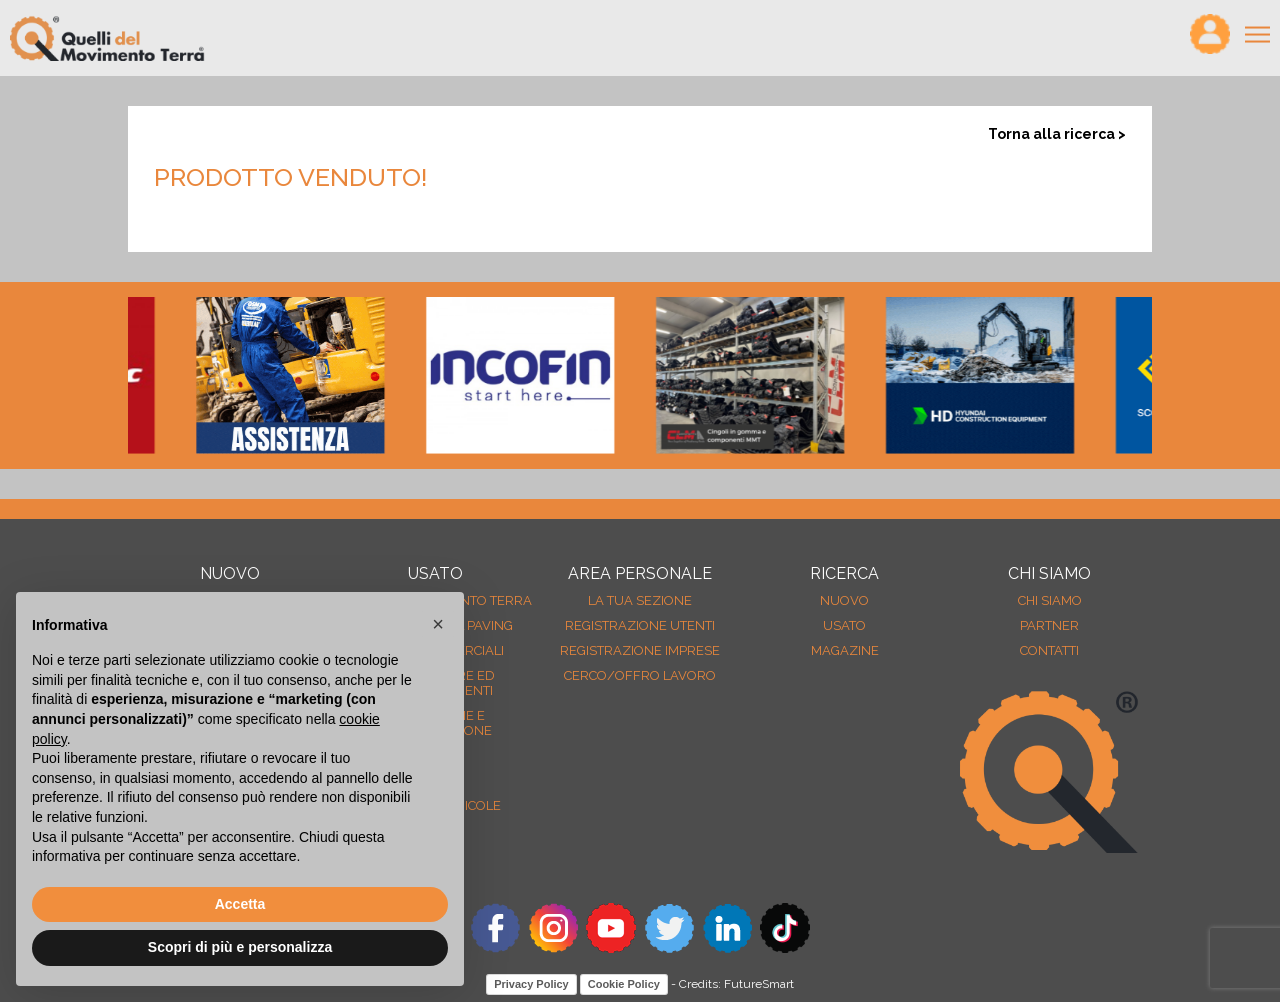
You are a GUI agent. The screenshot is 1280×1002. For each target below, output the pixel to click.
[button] (438, 624)
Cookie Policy (624, 984)
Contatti (1049, 650)
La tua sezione (640, 600)
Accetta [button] (240, 904)
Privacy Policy (531, 984)
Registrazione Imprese (640, 650)
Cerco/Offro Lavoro (640, 675)
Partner (1049, 625)
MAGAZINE (845, 650)
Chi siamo (1050, 600)
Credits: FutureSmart (736, 984)
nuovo (844, 600)
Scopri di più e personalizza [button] (240, 947)
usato (844, 625)
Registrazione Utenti (640, 625)
